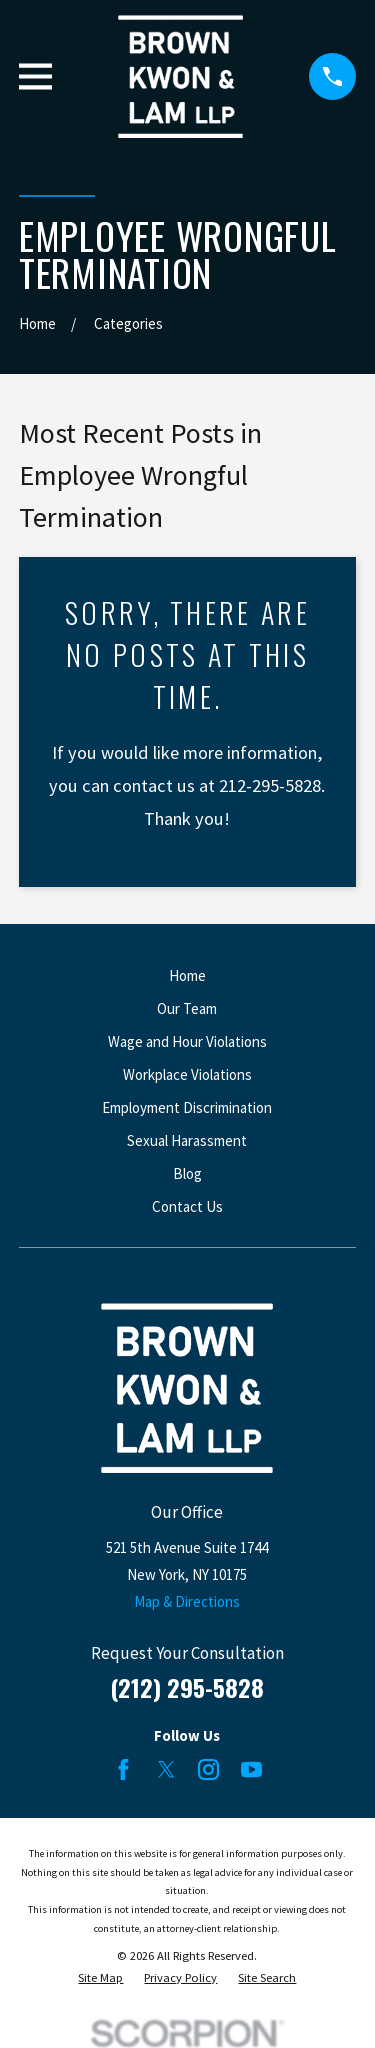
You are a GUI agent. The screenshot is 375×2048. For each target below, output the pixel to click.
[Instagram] (208, 1769)
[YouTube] (251, 1769)
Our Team (187, 1008)
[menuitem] (100, 1978)
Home (187, 975)
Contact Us (187, 1206)
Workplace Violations (187, 1074)
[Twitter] (166, 1769)
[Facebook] (123, 1769)
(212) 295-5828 (187, 1687)
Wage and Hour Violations (187, 1041)
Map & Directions (187, 1601)
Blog (187, 1173)
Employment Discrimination (187, 1107)
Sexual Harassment (187, 1140)
